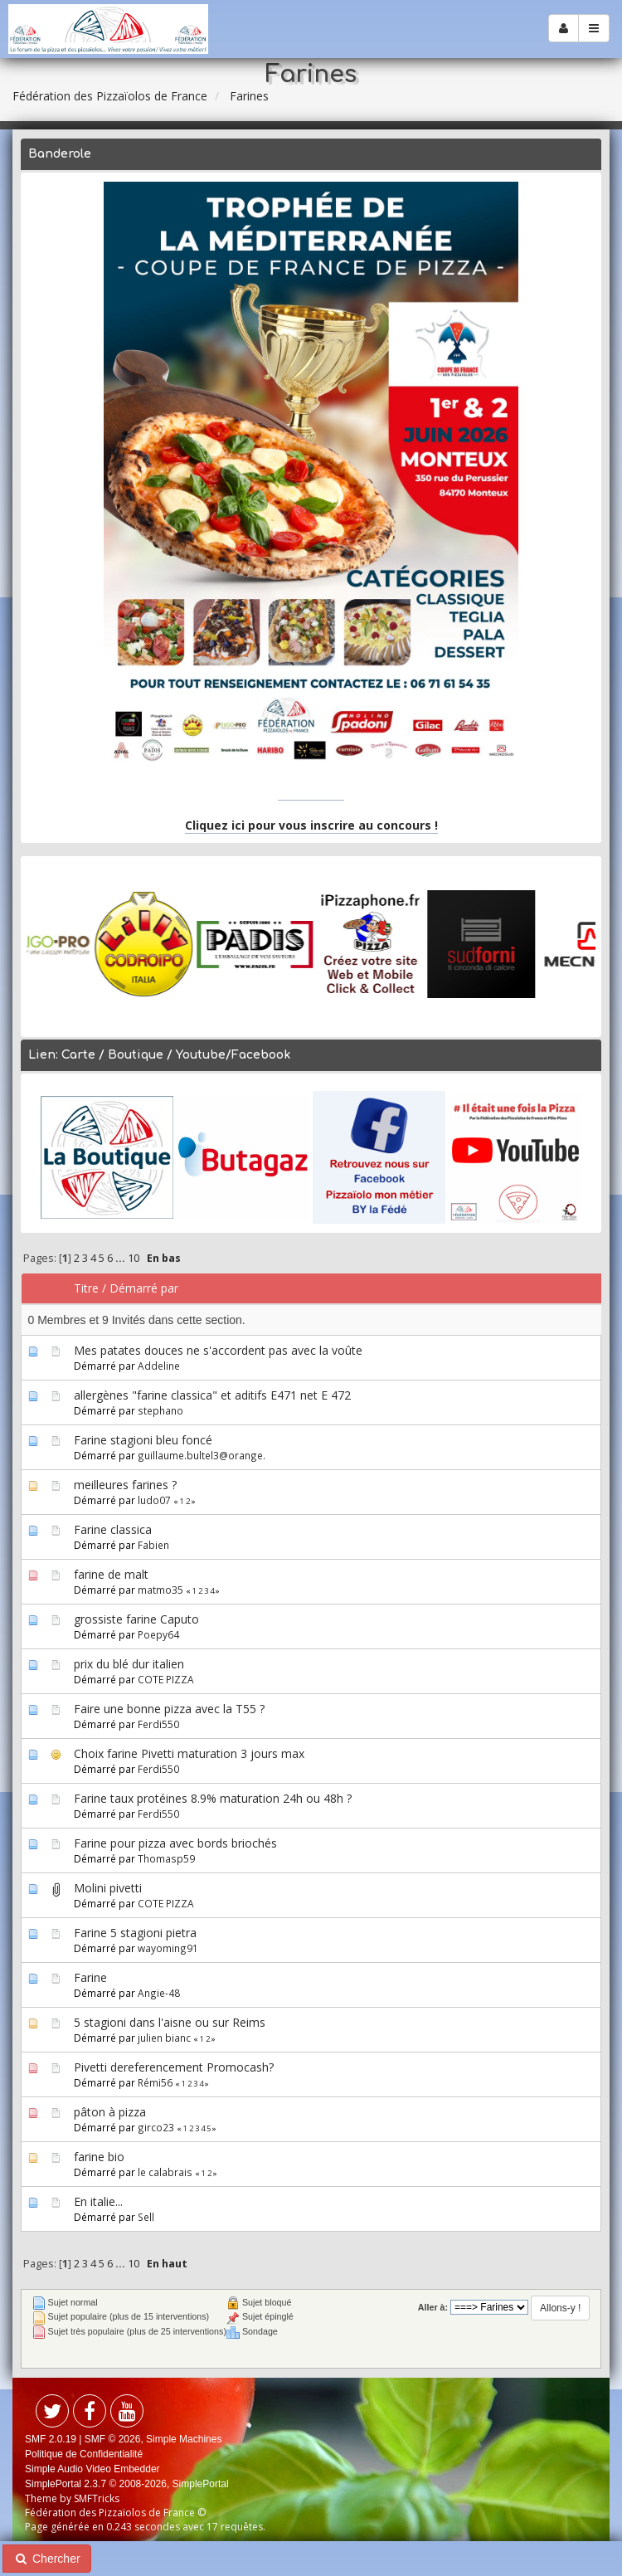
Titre (86, 1288)
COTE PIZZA (166, 1679)
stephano (160, 1410)
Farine (90, 1977)
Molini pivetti (108, 1888)
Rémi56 (155, 2082)
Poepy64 (158, 1634)
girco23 (156, 2127)
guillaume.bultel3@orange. (201, 1455)
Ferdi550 (158, 1724)
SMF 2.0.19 (50, 2439)
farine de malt (111, 1574)
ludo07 (154, 1500)
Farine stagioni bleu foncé (143, 1440)
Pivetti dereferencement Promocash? (174, 2067)
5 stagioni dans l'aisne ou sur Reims (169, 2022)
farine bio (99, 2157)
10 (133, 1258)
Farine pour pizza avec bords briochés (175, 1843)
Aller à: (433, 2307)
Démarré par (143, 1288)
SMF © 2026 (113, 2439)
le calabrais (165, 2172)
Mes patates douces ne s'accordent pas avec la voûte (218, 1350)
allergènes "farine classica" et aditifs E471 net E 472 (212, 1395)
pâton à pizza (110, 2112)
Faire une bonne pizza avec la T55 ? (169, 1709)
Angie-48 (159, 1992)
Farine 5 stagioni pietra (135, 1933)
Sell (146, 2216)
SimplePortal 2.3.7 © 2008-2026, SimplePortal (127, 2484)
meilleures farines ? (125, 1485)
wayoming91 (168, 1948)
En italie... (98, 2201)
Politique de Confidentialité (84, 2454)
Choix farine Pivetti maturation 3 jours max (189, 1753)
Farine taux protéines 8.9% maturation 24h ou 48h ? (213, 1798)
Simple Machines (183, 2439)
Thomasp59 (166, 1858)
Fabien (153, 1544)
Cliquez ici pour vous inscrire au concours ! (311, 825)
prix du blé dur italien (129, 1664)
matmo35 (160, 1589)
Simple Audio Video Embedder (92, 2469)
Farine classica (113, 1529)
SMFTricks (96, 2498)
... (121, 1258)
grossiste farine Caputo (136, 1619)
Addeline (159, 1365)
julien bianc (164, 2037)
